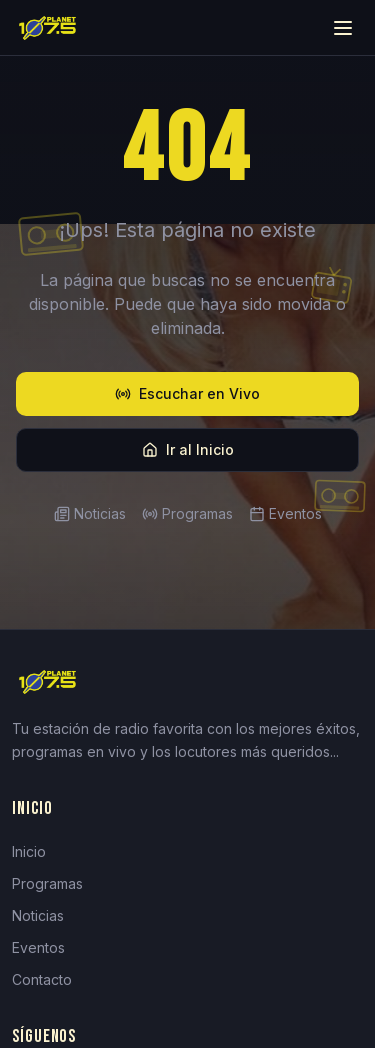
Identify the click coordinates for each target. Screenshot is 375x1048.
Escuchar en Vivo (187, 393)
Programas (187, 513)
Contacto (42, 979)
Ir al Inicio (188, 449)
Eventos (285, 513)
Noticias (90, 513)
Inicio (29, 851)
